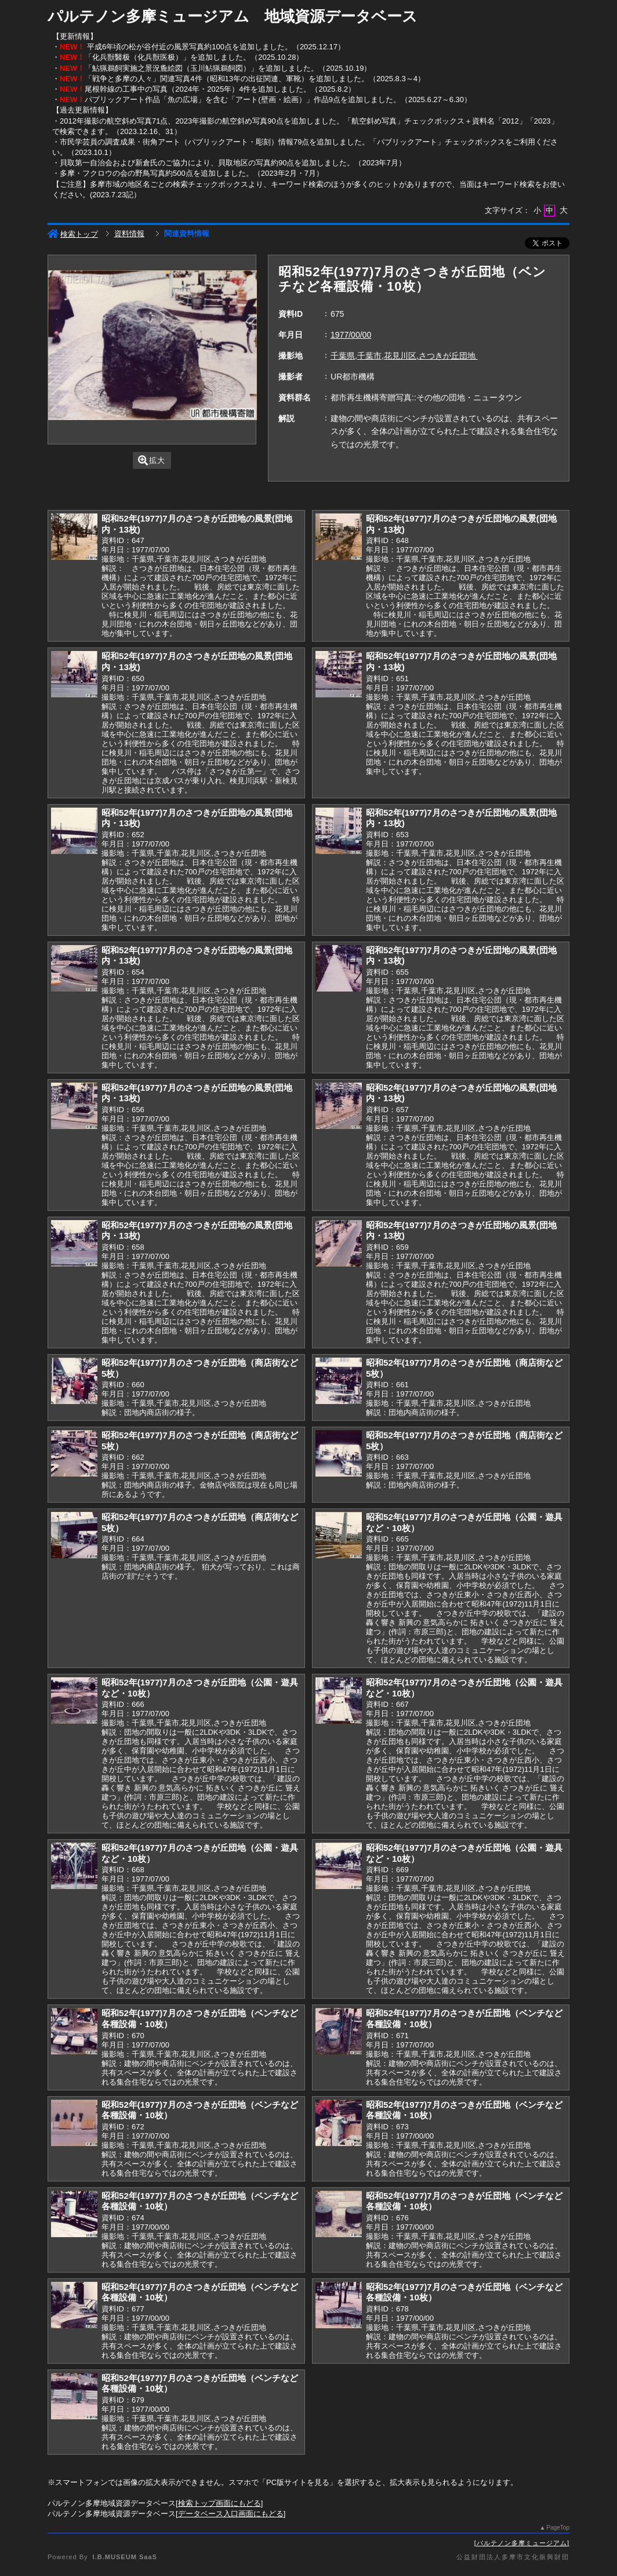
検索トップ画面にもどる (219, 2503)
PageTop (558, 2527)
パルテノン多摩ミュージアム (522, 2542)
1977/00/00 (351, 334)
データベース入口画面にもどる (231, 2513)
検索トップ (73, 234)
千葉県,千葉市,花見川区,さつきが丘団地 (404, 355)
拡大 (151, 460)
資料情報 (129, 233)
